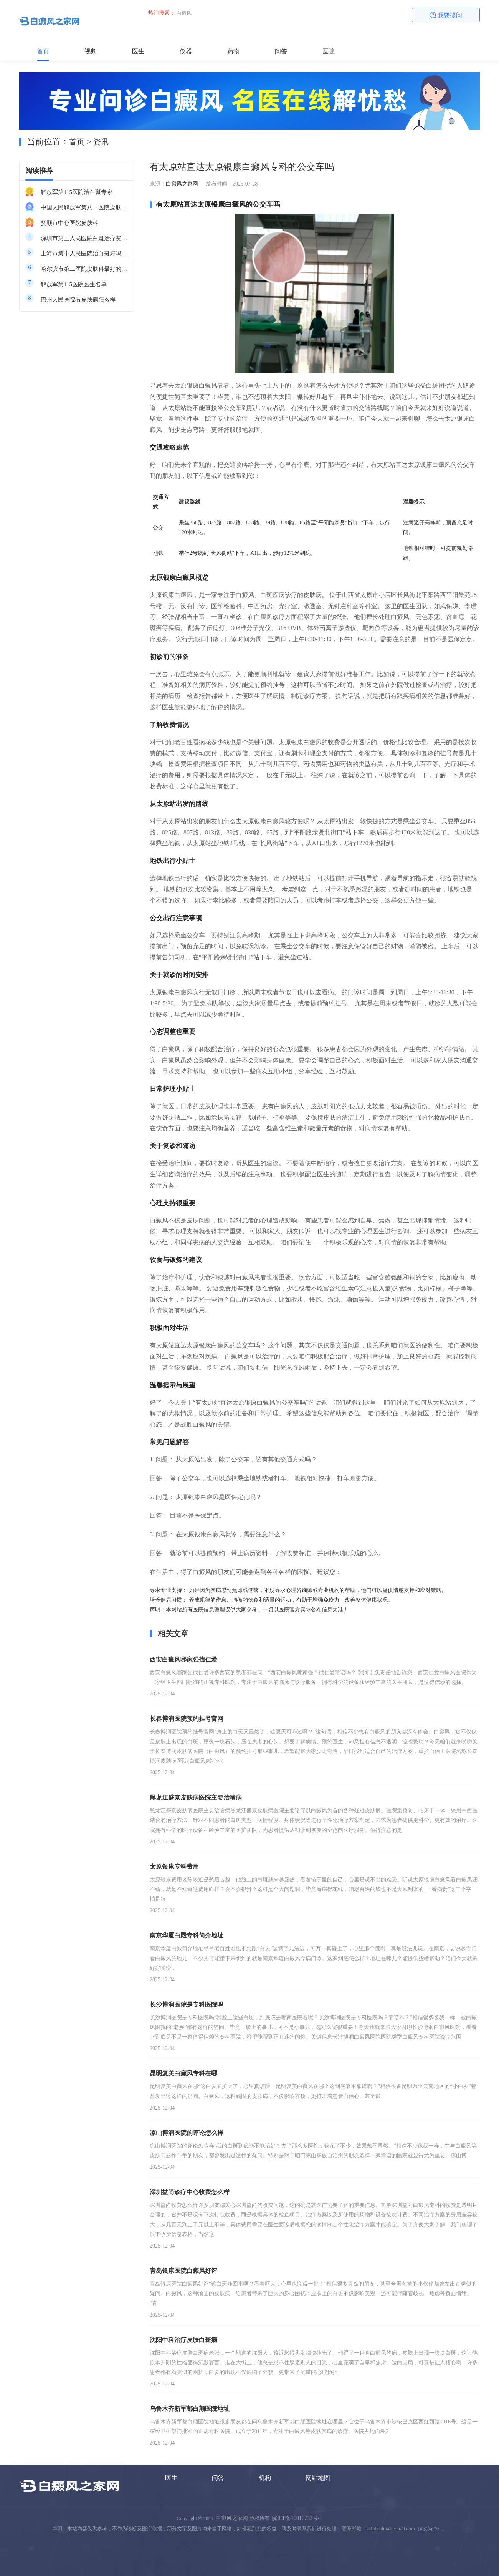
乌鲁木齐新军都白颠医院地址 (190, 2408)
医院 (328, 51)
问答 (281, 51)
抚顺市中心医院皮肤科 (69, 223)
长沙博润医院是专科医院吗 (186, 2004)
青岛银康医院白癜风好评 (183, 2270)
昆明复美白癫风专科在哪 (183, 2073)
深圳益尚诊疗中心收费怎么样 (190, 2192)
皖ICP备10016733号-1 (297, 2518)
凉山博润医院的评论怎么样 (186, 2133)
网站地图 (318, 2478)
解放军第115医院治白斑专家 (76, 192)
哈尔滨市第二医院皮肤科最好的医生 (84, 269)
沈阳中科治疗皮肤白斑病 (183, 2340)
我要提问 (446, 15)
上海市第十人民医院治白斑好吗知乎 (84, 253)
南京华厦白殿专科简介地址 (186, 1935)
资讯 (101, 142)
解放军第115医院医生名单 (74, 284)
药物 (233, 51)
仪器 (186, 51)
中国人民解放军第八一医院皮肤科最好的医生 (84, 207)
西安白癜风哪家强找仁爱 (183, 1659)
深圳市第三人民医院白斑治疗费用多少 (84, 238)
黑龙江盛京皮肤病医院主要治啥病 (196, 1797)
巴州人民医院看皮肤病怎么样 (78, 300)
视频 (90, 51)
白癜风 (184, 13)
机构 (265, 2478)
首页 (43, 51)
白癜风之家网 (182, 184)
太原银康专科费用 (174, 1866)
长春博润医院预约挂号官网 (186, 1718)
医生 (138, 51)
